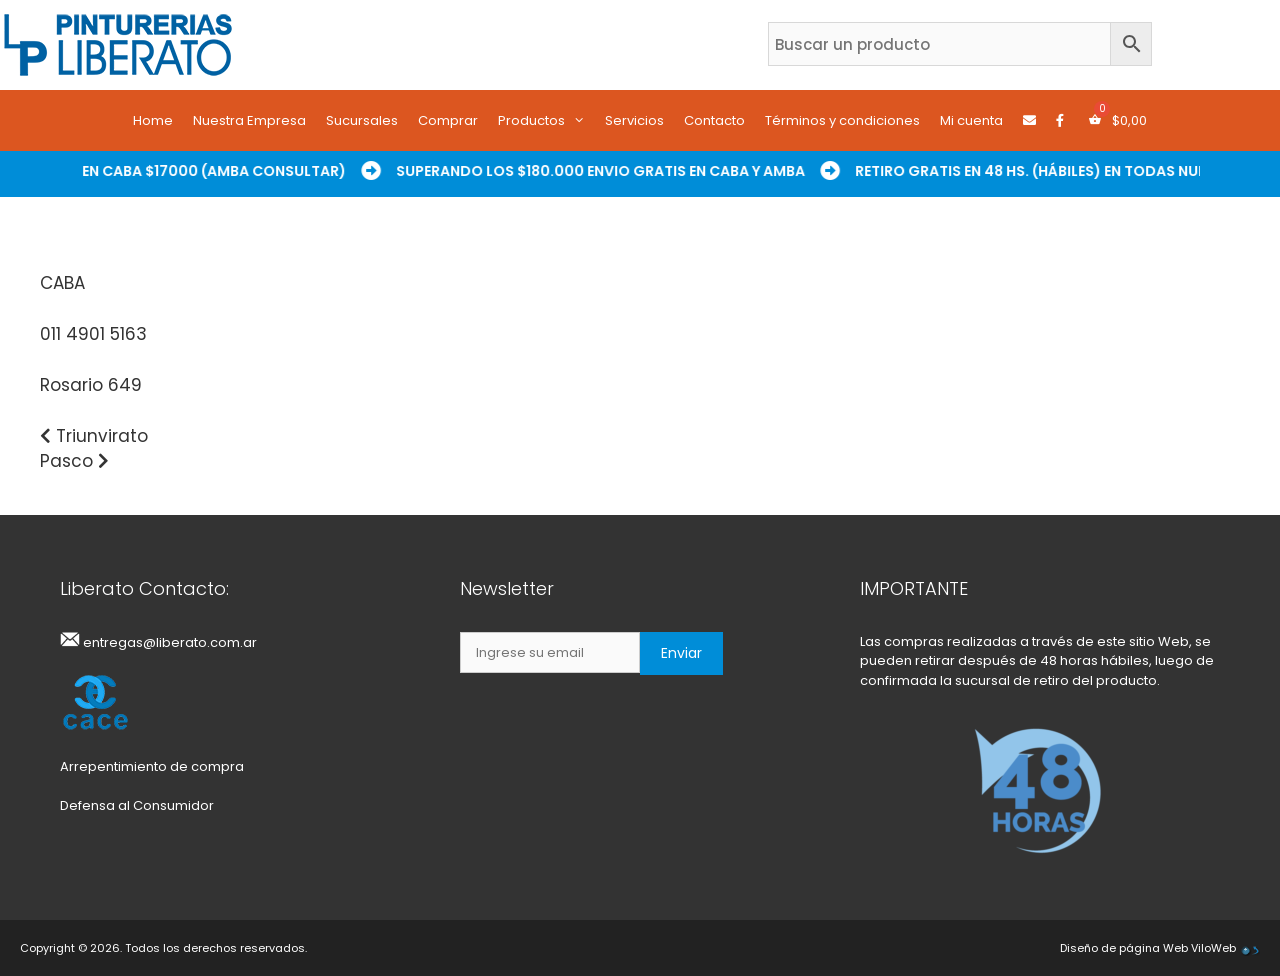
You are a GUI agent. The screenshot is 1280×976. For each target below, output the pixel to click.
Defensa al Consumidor (137, 805)
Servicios (634, 120)
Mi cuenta (971, 120)
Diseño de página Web (1124, 948)
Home (153, 120)
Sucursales (362, 120)
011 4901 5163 (93, 334)
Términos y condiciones (842, 120)
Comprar (448, 120)
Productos (546, 121)
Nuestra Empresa (249, 120)
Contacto (714, 120)
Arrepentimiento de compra (152, 766)
